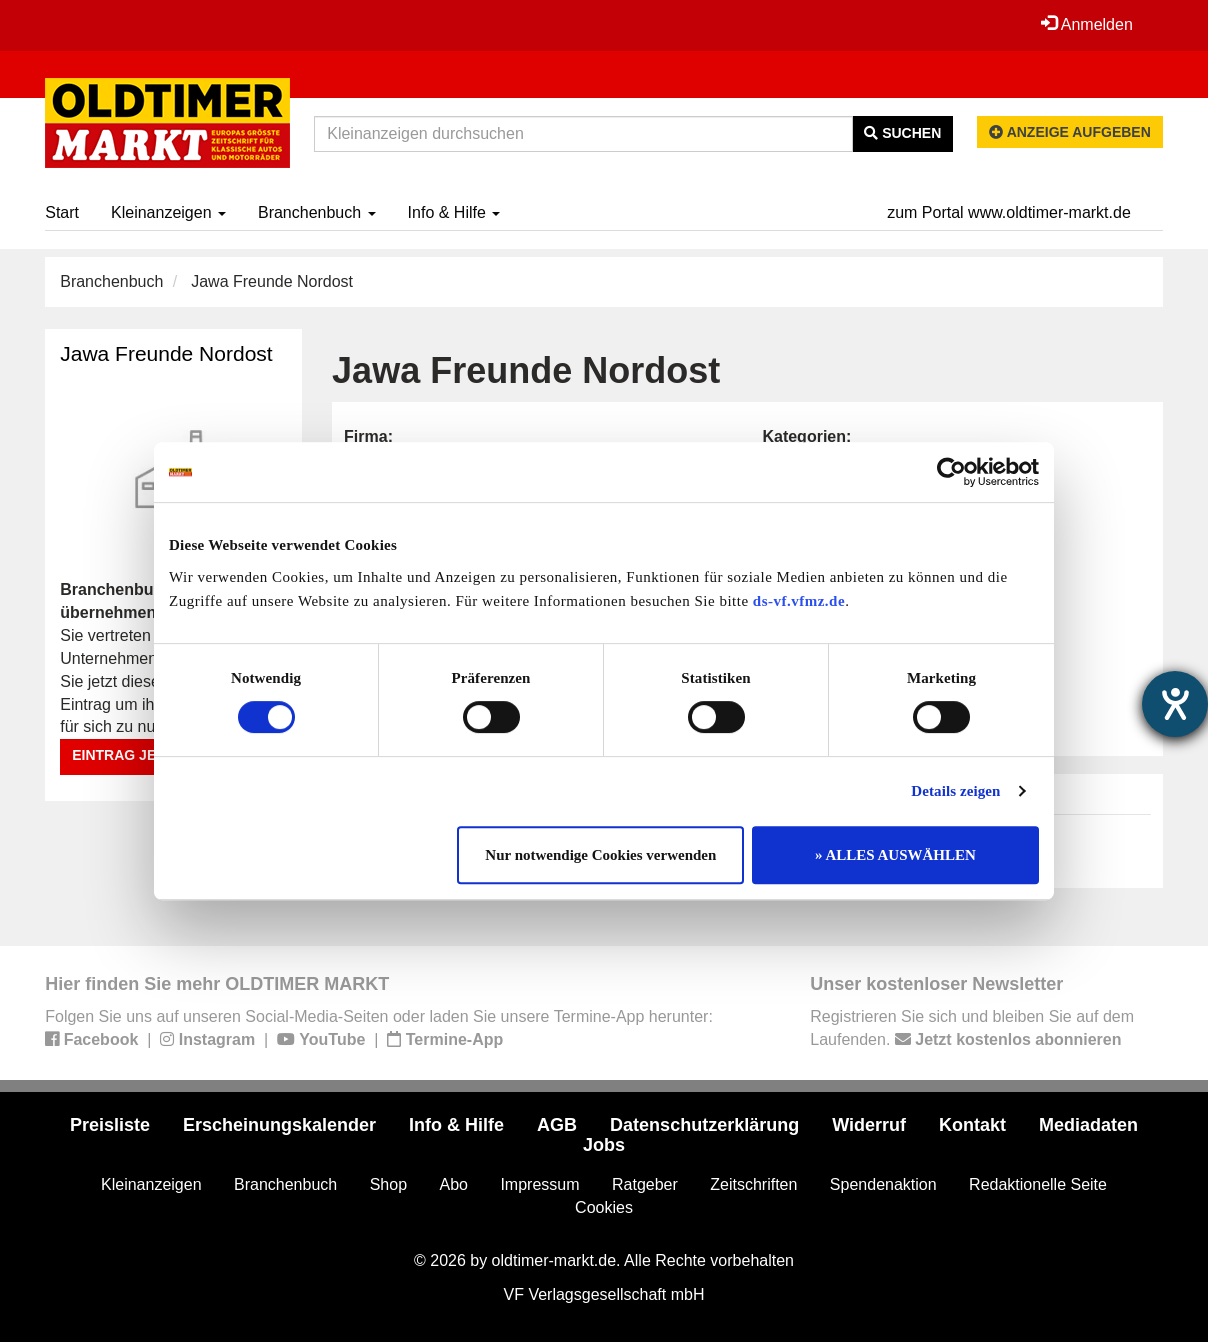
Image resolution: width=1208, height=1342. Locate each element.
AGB (557, 1125)
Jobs (604, 1145)
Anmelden (1087, 24)
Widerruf (869, 1125)
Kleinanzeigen (168, 212)
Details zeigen (955, 791)
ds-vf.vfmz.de (799, 601)
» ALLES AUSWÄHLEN (895, 855)
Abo (453, 1184)
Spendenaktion (883, 1184)
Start (62, 212)
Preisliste (110, 1125)
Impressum (539, 1184)
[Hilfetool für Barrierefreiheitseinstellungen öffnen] (1175, 704)
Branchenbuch (317, 212)
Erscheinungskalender (279, 1125)
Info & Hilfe (454, 212)
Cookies (604, 1207)
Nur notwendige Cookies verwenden (600, 855)
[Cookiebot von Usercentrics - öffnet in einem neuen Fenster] (951, 472)
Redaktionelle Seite (1038, 1184)
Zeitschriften (753, 1184)
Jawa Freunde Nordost (166, 353)
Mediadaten (1088, 1125)
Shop (388, 1184)
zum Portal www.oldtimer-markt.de (1009, 212)
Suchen (902, 133)
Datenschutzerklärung (704, 1125)
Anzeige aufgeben (1070, 132)
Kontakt (972, 1125)
